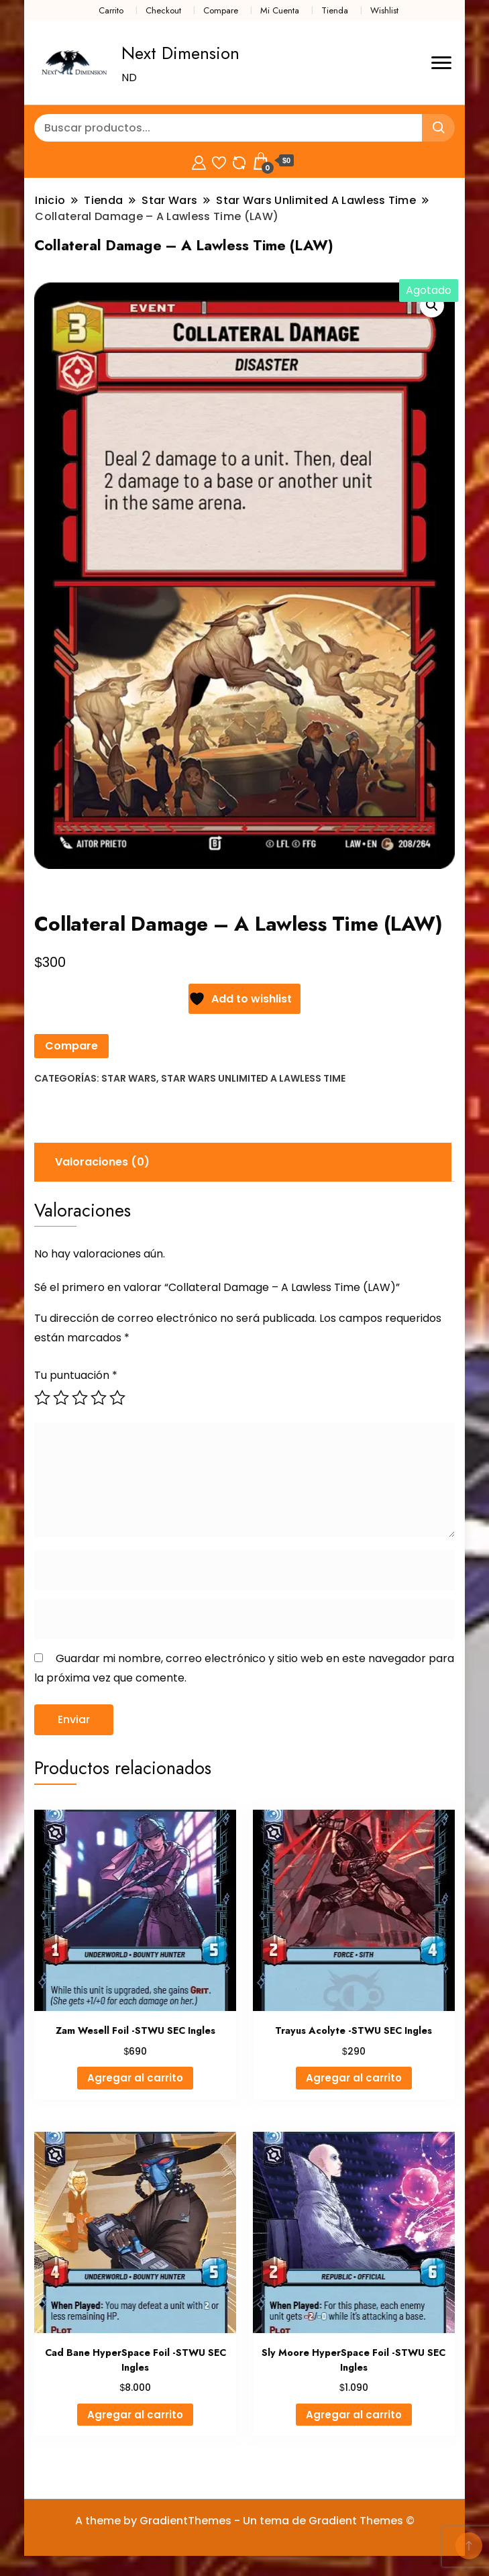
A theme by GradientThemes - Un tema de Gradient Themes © (245, 2520)
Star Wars (128, 1078)
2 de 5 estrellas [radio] (61, 1398)
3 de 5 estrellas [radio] (80, 1398)
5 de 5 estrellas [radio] (117, 1398)
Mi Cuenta (279, 10)
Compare (220, 10)
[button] (432, 305)
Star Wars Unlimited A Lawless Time (253, 1078)
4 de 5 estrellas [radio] (99, 1398)
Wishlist (384, 10)
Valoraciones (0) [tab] (102, 1162)
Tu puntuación (75, 1375)
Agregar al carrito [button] (135, 2078)
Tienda (334, 10)
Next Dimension (180, 53)
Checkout (163, 10)
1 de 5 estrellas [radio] (42, 1398)
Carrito (111, 10)
